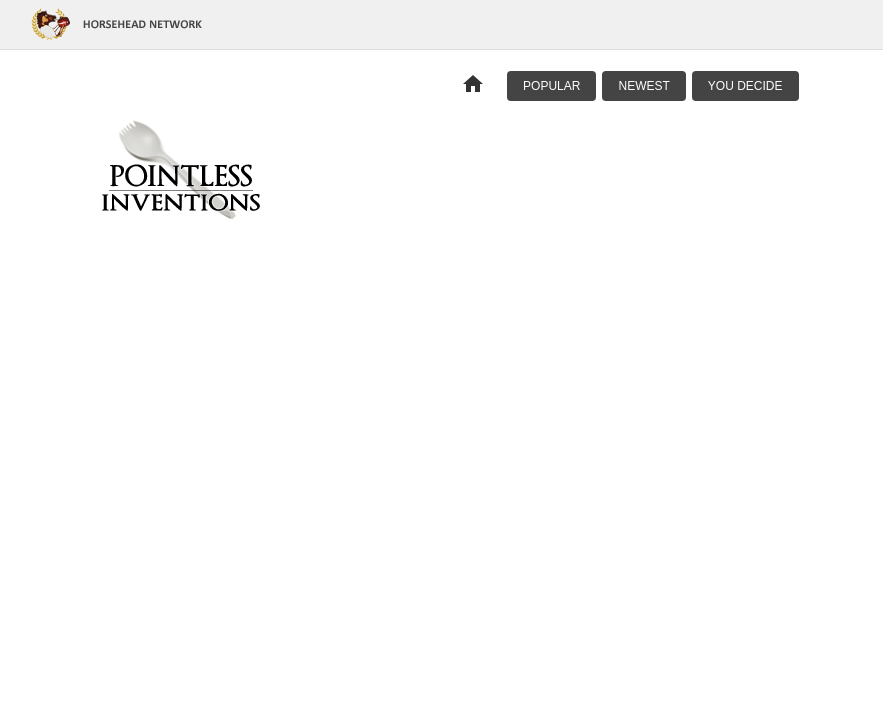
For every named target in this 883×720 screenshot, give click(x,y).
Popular (551, 86)
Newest (643, 86)
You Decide (745, 86)
